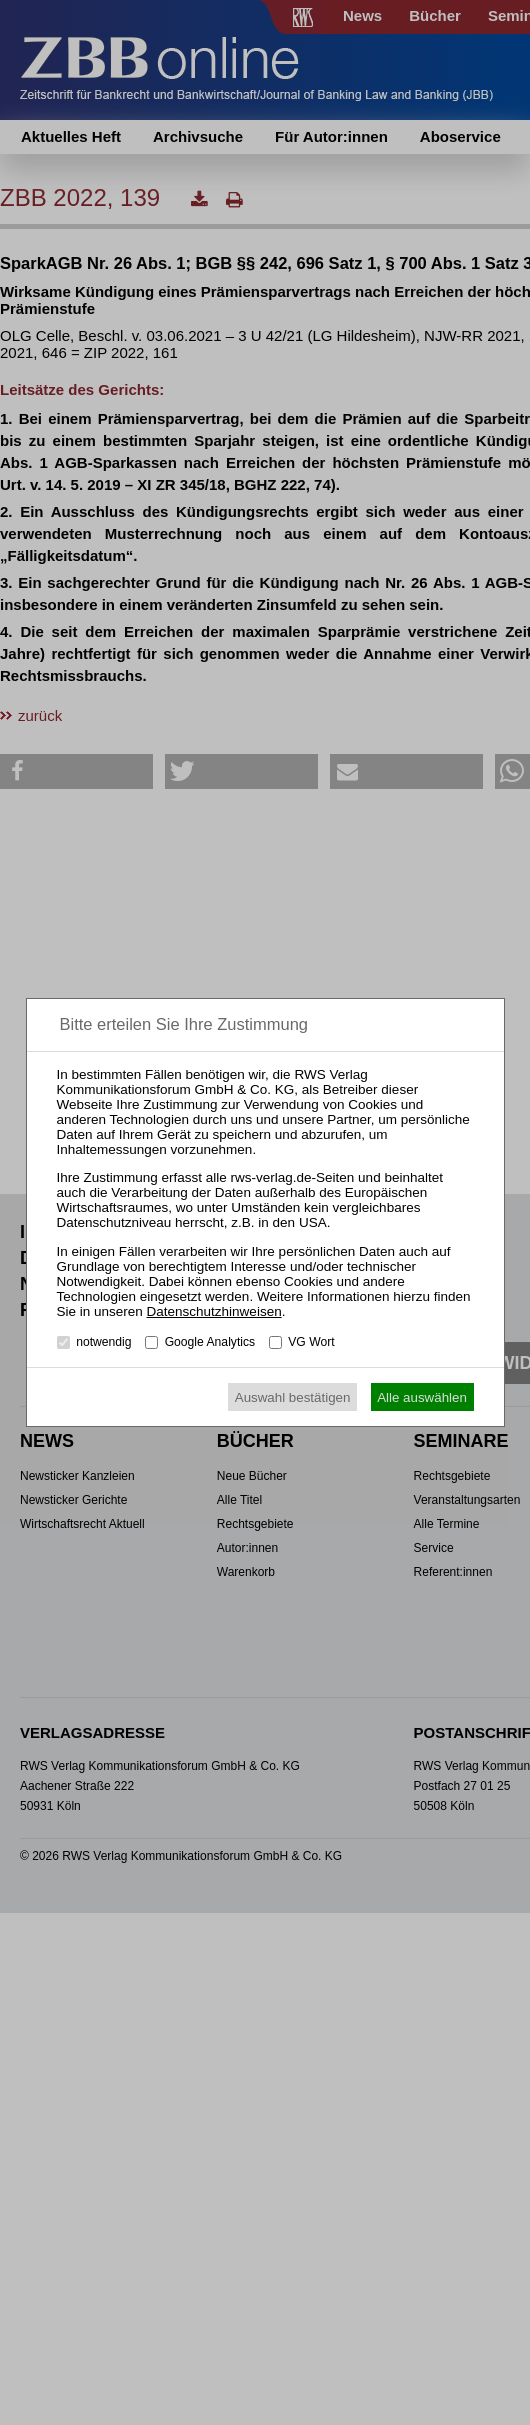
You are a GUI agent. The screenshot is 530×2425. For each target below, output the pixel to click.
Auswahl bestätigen (293, 1397)
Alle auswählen (422, 1397)
